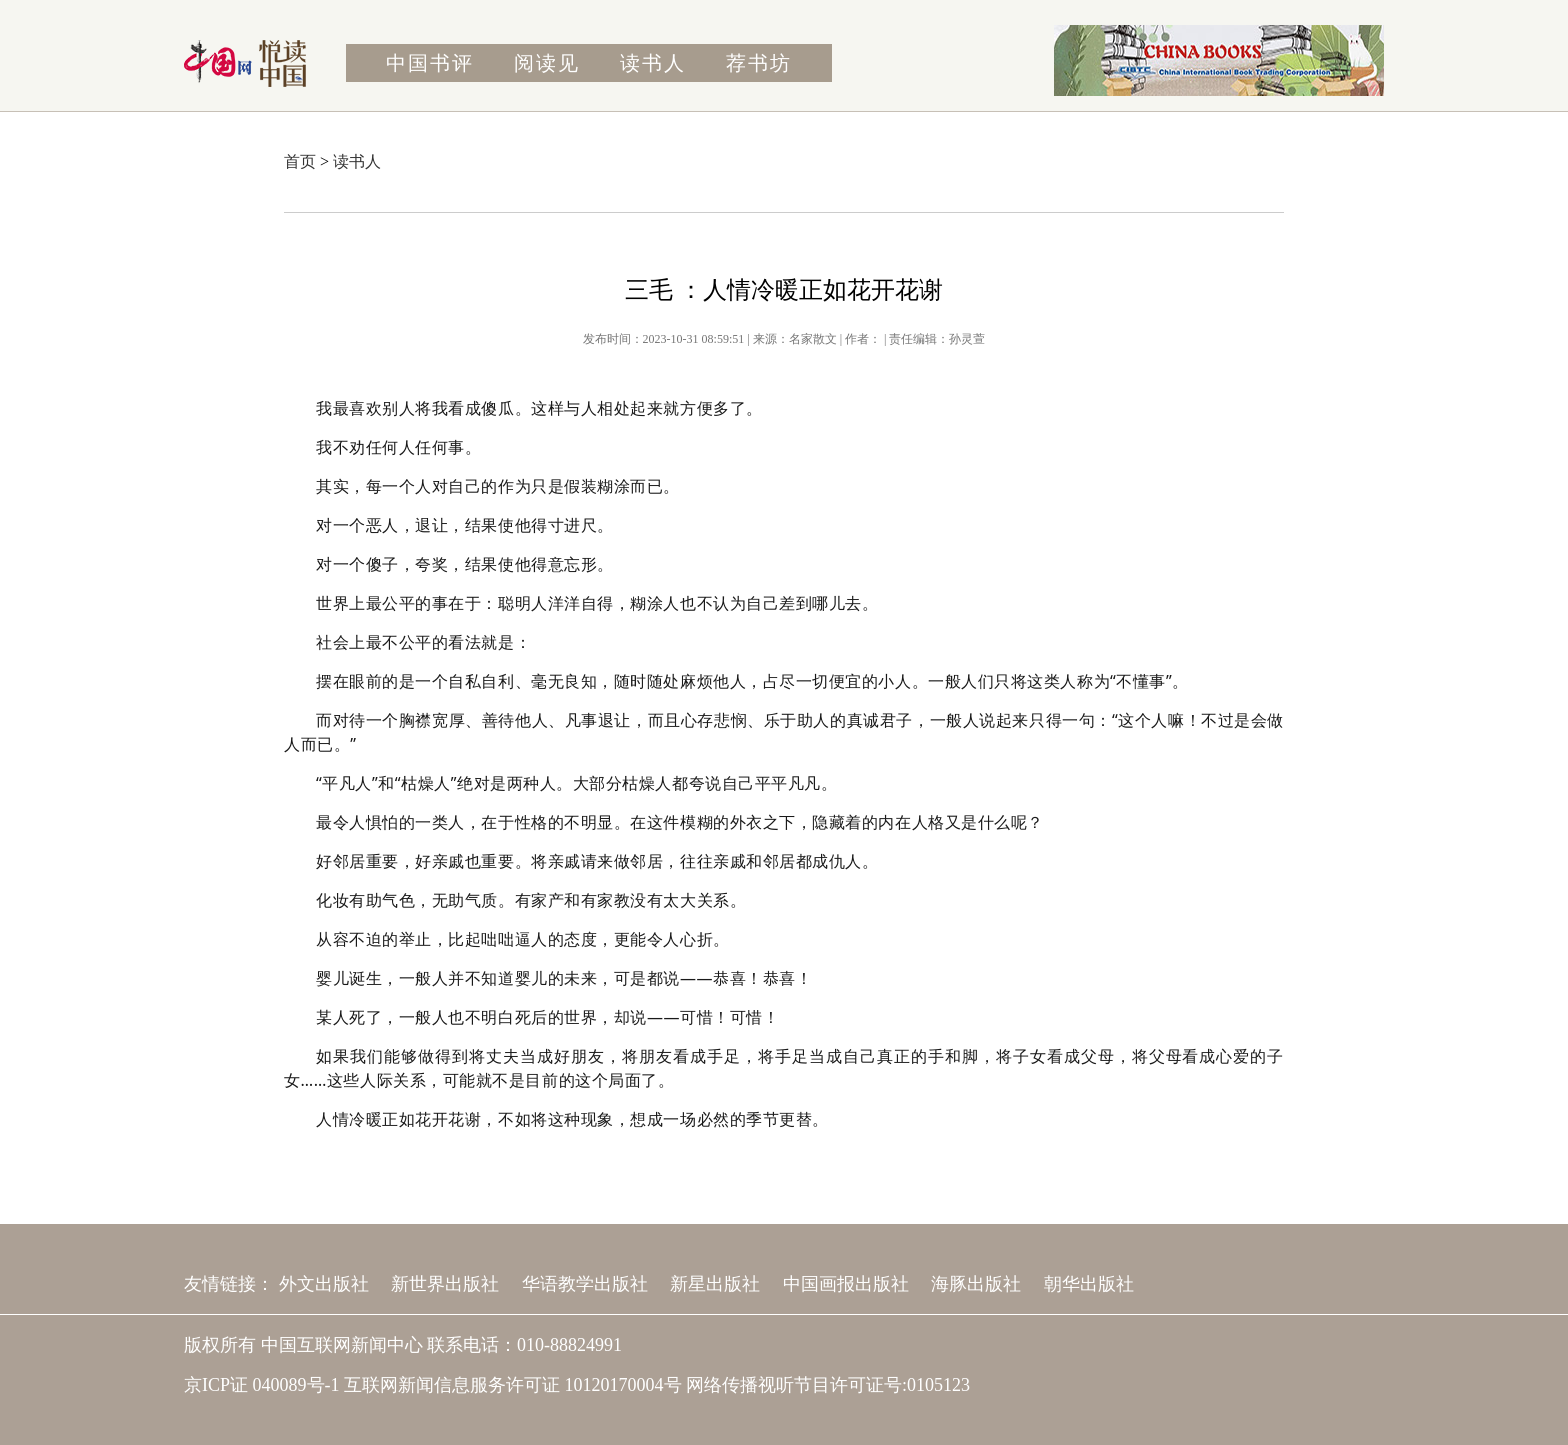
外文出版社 (324, 1284)
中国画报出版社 (846, 1284)
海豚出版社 (976, 1284)
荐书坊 (759, 63)
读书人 (653, 63)
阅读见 (547, 63)
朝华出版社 (1089, 1284)
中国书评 (430, 63)
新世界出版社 (445, 1284)
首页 (300, 161)
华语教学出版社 (585, 1284)
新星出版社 (715, 1284)
